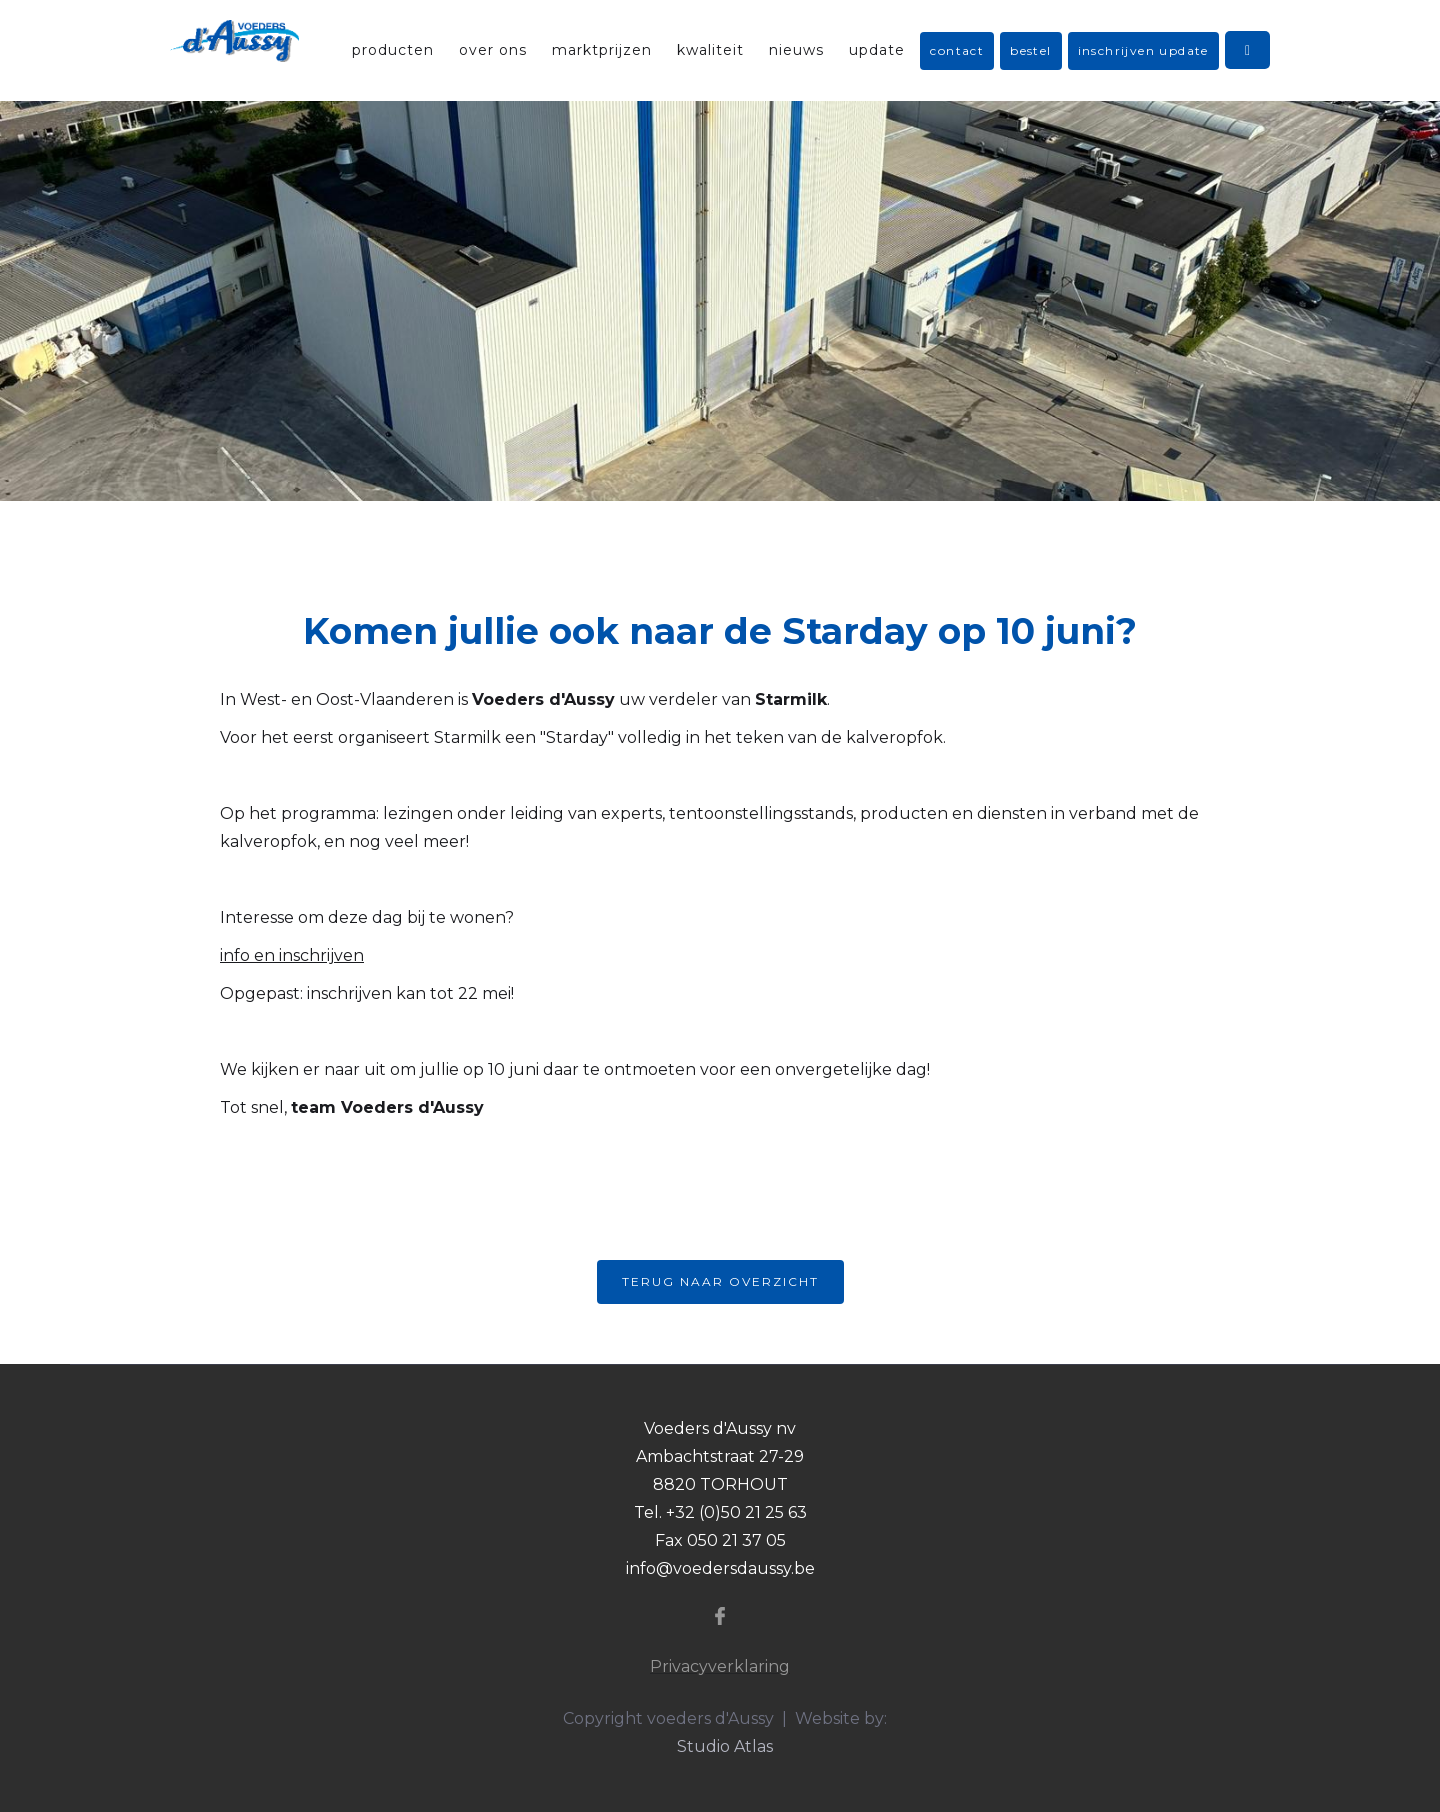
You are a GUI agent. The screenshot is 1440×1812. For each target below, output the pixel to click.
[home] (234, 41)
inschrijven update (1143, 50)
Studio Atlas (725, 1746)
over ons (493, 50)
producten (393, 50)
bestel (1030, 50)
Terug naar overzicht (720, 1281)
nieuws (796, 50)
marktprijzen (602, 50)
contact (957, 50)
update (877, 50)
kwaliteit (710, 50)
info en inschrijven (292, 955)
